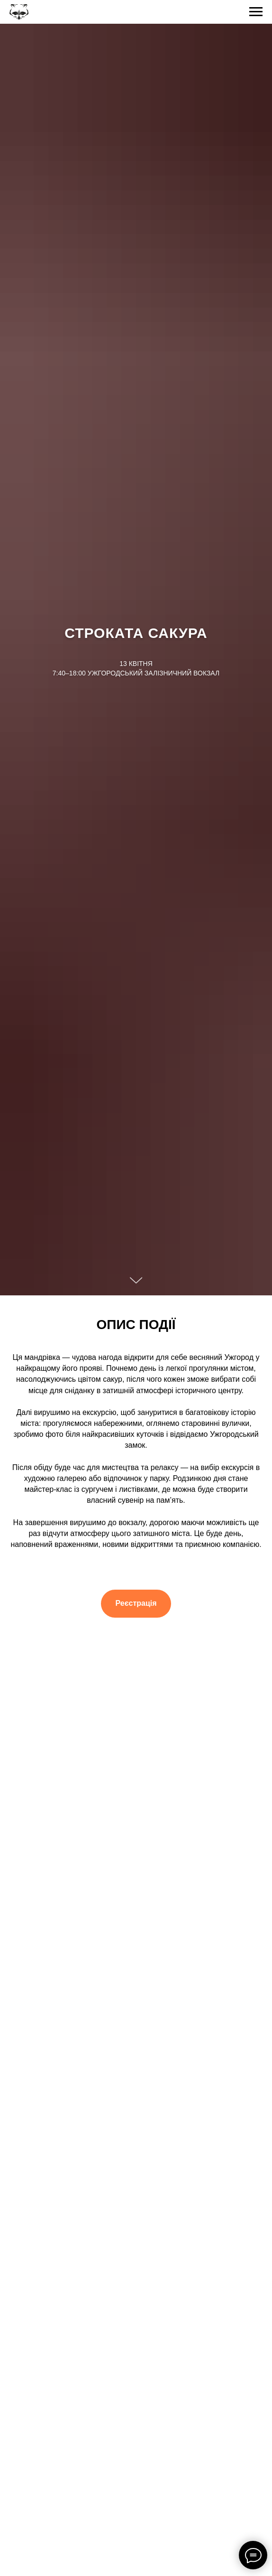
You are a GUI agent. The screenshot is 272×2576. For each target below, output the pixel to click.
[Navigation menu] (256, 12)
